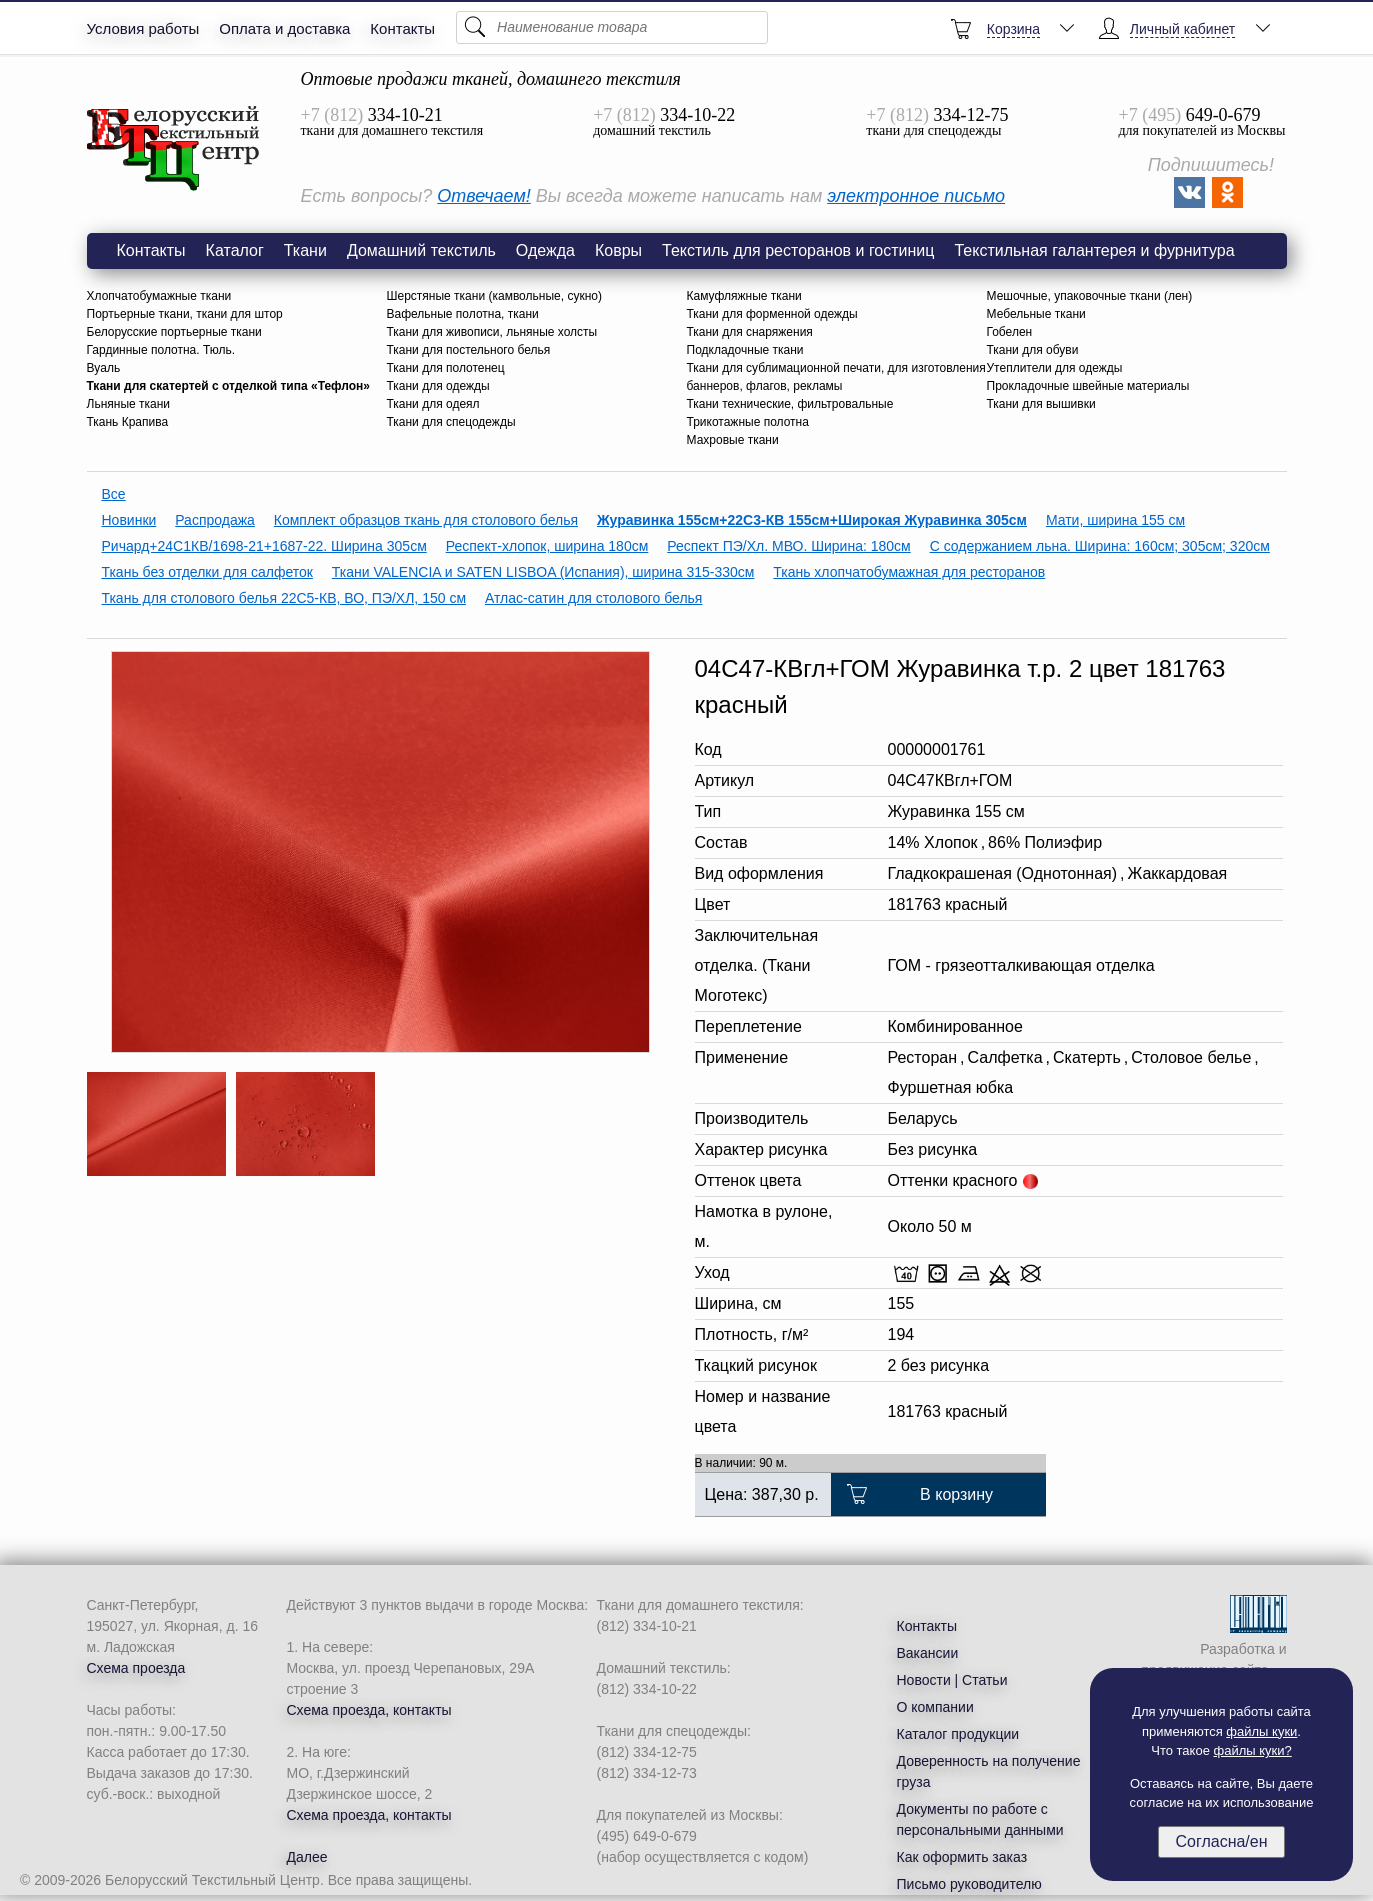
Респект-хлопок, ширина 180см (547, 546)
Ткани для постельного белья (469, 350)
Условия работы (143, 28)
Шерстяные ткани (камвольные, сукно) (494, 296)
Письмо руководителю (969, 1884)
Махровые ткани (733, 440)
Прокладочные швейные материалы (1088, 386)
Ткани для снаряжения (750, 332)
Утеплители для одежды (1055, 368)
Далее (307, 1857)
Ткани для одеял (433, 404)
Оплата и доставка (284, 28)
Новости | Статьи (952, 1680)
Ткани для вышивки (1041, 404)
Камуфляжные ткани (744, 296)
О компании (935, 1707)
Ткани (305, 250)
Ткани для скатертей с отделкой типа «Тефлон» (229, 386)
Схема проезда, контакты (369, 1710)
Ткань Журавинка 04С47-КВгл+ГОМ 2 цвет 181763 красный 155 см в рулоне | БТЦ (174, 149)
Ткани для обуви (1033, 350)
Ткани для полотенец (446, 368)
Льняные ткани (129, 404)
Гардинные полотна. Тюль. (161, 350)
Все (114, 494)
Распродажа (215, 520)
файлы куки (1261, 1731)
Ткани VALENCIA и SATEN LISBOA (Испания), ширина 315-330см (543, 572)
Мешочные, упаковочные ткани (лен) (1090, 296)
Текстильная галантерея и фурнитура (1094, 250)
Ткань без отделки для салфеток (207, 572)
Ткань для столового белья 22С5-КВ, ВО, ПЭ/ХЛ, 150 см (284, 598)
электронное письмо (916, 196)
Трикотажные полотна (748, 422)
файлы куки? (1253, 1750)
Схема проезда (136, 1668)
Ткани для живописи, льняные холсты (492, 332)
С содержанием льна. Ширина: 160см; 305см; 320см (1100, 546)
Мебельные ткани (1036, 314)
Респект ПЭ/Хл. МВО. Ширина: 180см (789, 546)
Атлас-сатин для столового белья (594, 598)
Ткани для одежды (438, 386)
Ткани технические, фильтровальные (790, 404)
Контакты (402, 28)
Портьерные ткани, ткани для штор (185, 314)
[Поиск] (612, 27)
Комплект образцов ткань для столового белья (426, 520)
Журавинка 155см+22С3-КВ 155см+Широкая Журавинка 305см (812, 520)
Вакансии (928, 1653)
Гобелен (1010, 332)
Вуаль (104, 368)
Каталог (235, 250)
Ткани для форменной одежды (772, 314)
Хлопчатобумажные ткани (159, 296)
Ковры (618, 250)
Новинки (129, 520)
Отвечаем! (483, 196)
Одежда (545, 250)
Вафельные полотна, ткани (463, 314)
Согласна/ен (1221, 1841)
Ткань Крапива (128, 422)
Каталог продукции (958, 1734)
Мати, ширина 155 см (1115, 520)
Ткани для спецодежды (451, 422)
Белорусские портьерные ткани (174, 332)
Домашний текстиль (421, 250)
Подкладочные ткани (745, 350)
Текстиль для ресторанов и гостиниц (798, 250)
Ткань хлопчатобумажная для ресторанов (909, 572)
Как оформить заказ (962, 1857)
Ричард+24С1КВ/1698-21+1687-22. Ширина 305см (264, 546)
